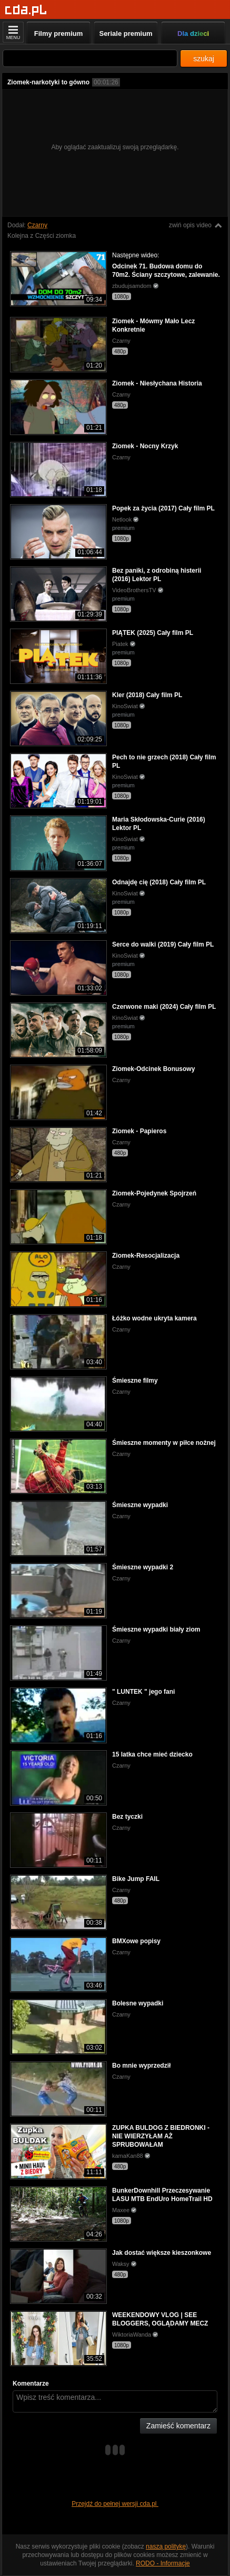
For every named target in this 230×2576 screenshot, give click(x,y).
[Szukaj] (90, 58)
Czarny (37, 225)
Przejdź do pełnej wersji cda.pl (115, 2503)
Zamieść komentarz (178, 2425)
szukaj (203, 58)
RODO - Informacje (163, 2563)
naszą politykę (166, 2546)
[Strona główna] (26, 10)
